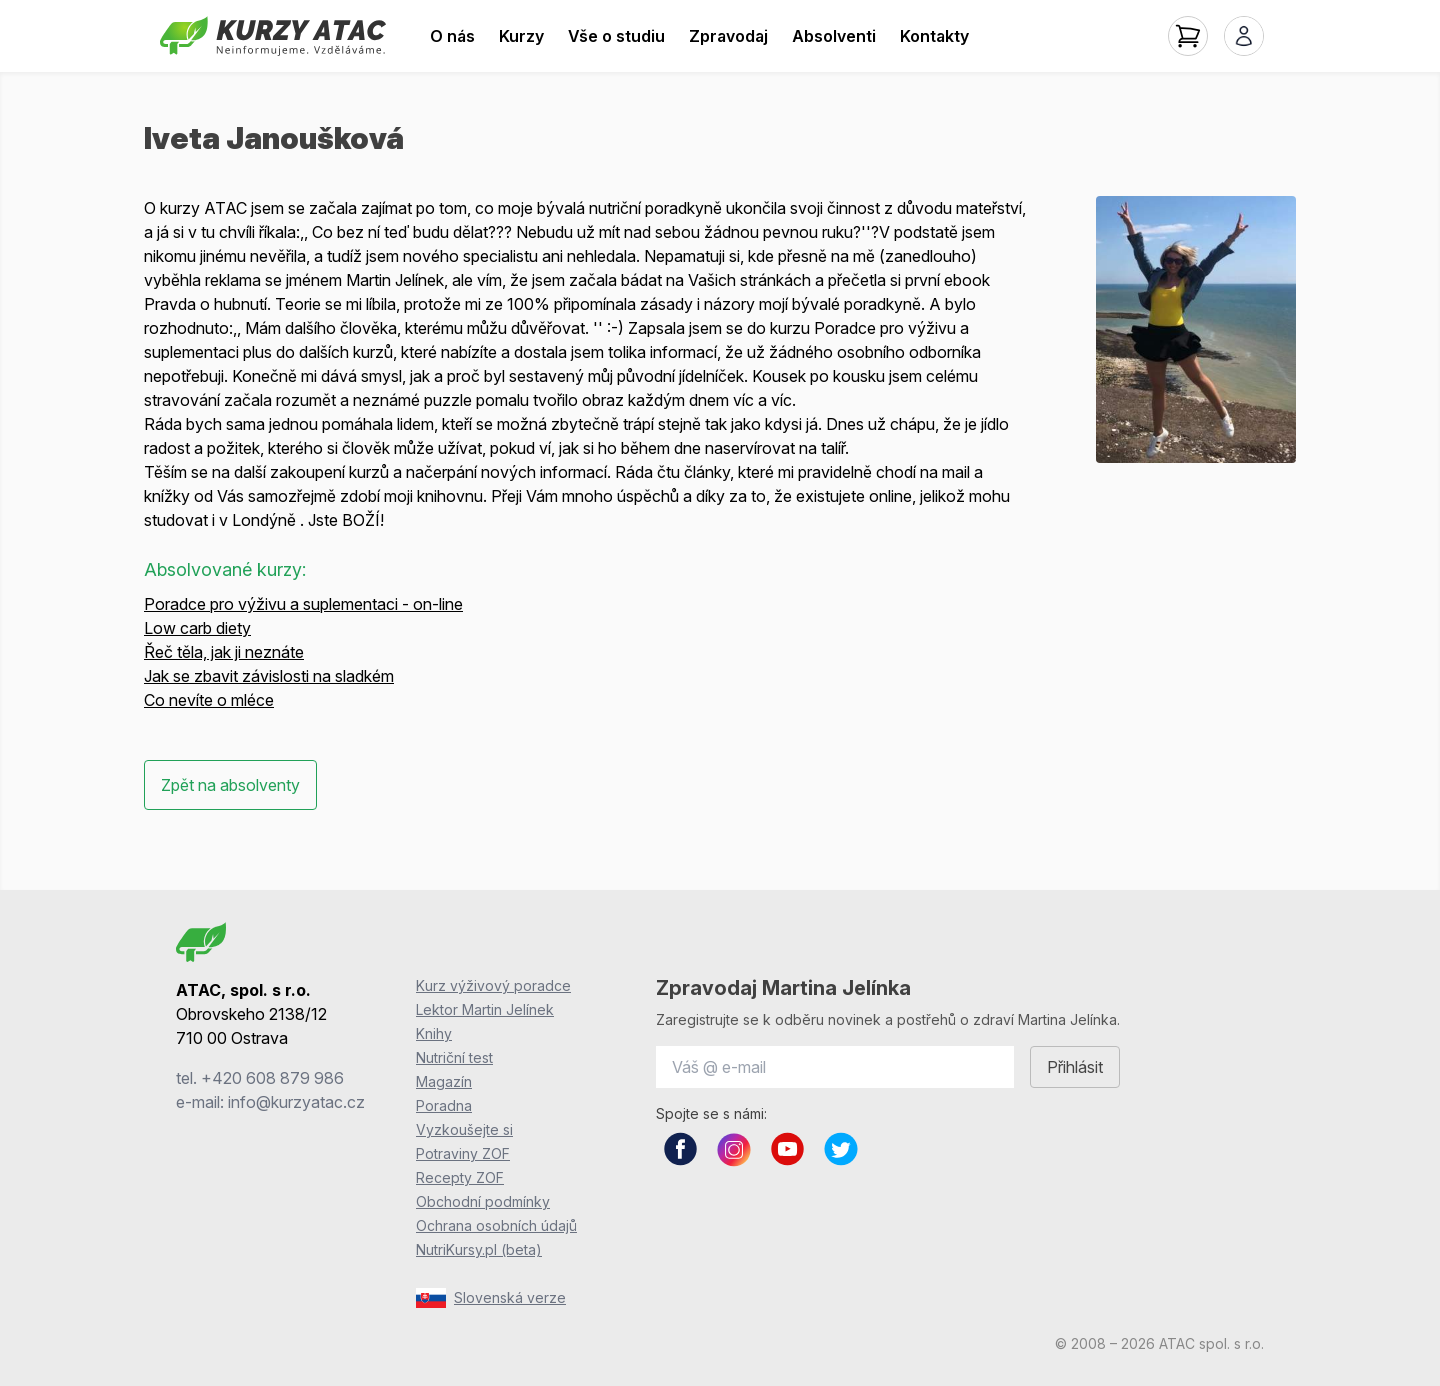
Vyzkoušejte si (464, 1129)
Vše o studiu (616, 36)
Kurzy (521, 36)
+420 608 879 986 (272, 1078)
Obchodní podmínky (483, 1201)
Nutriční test (454, 1057)
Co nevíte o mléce (209, 700)
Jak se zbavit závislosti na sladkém (269, 676)
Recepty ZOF (460, 1177)
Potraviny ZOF (463, 1153)
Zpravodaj (728, 36)
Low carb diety (197, 628)
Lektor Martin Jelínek (485, 1009)
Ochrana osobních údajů (496, 1225)
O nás (452, 36)
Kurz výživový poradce (493, 985)
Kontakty (934, 36)
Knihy (434, 1033)
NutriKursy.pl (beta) (479, 1249)
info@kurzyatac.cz (296, 1102)
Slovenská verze (491, 1298)
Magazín (444, 1081)
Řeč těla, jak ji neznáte (224, 652)
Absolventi (834, 36)
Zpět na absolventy (230, 785)
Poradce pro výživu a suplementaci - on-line (303, 604)
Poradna (444, 1105)
